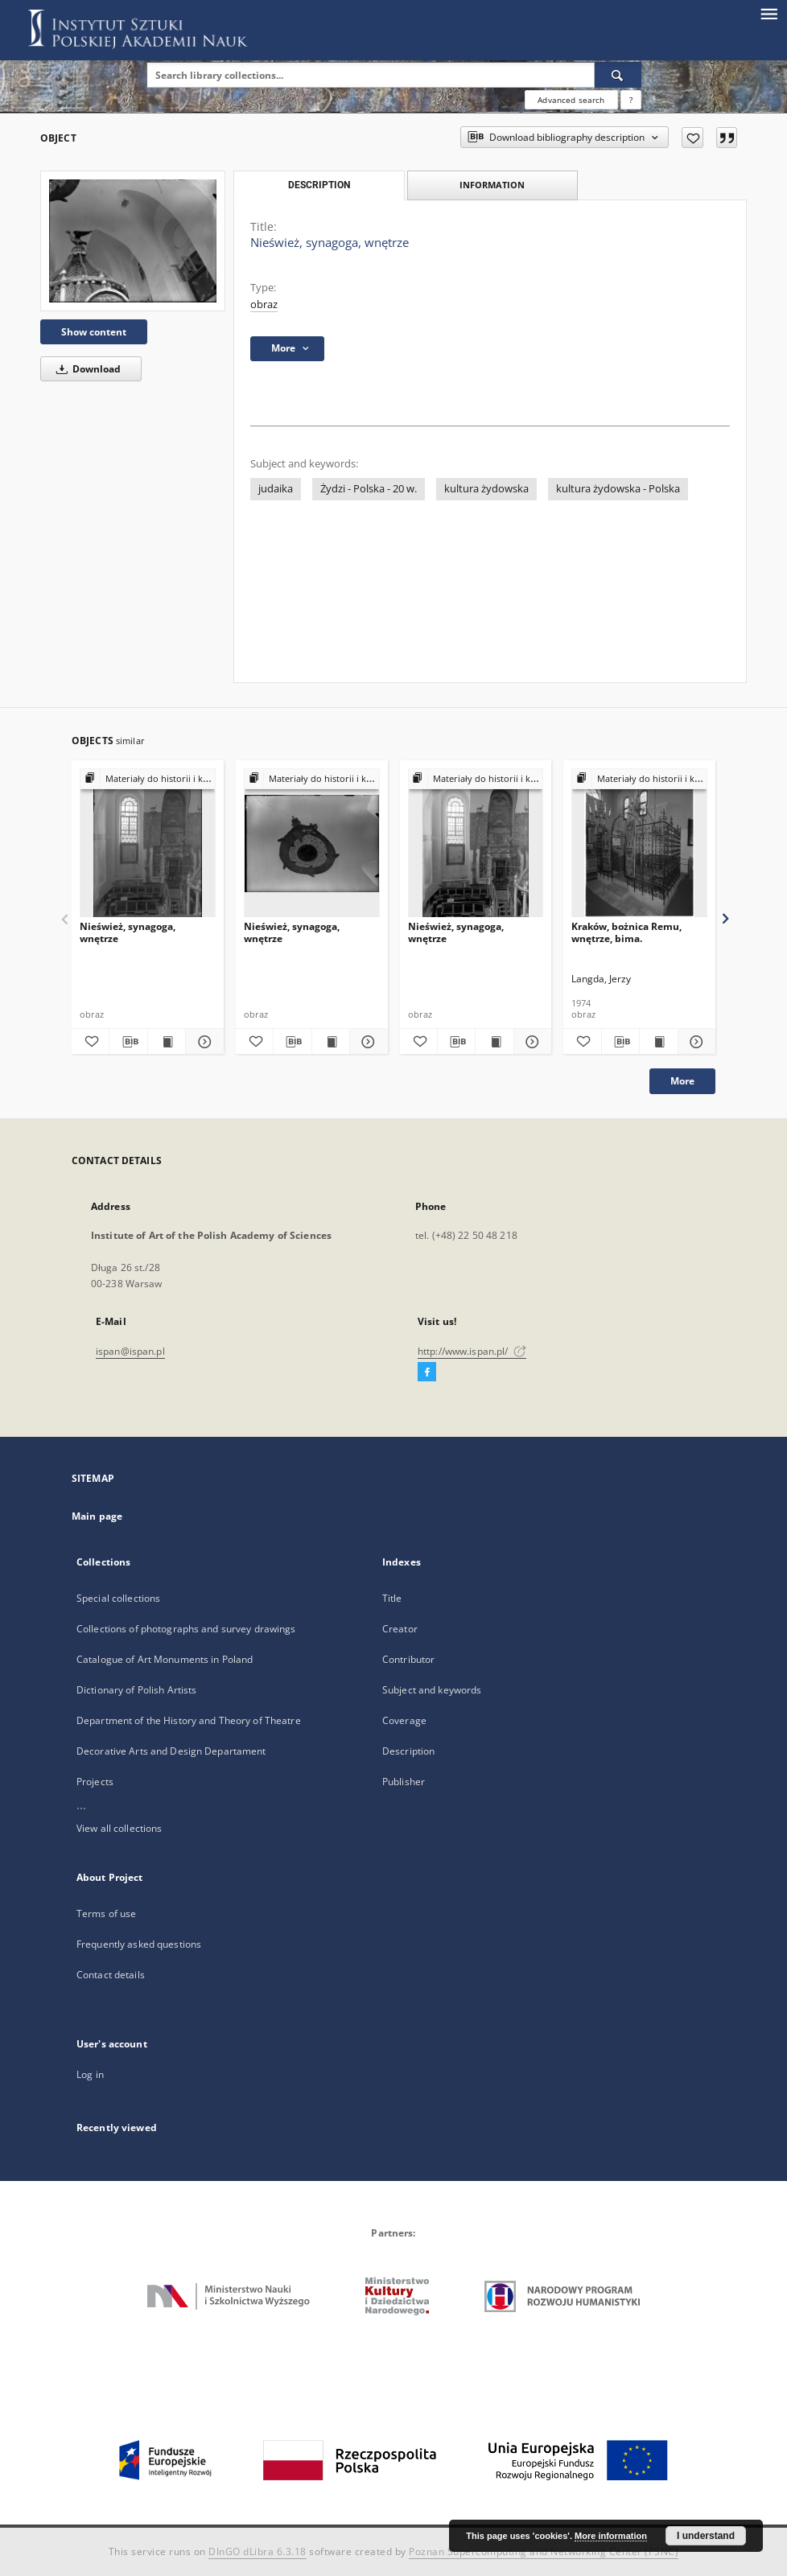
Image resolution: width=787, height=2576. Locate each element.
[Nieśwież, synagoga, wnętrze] (132, 240)
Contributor (408, 1659)
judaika (275, 489)
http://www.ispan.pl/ (472, 1351)
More (682, 1081)
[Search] (618, 75)
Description (408, 1751)
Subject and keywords (431, 1690)
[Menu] (768, 13)
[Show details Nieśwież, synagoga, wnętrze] (201, 1041)
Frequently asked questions (138, 1944)
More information (611, 2536)
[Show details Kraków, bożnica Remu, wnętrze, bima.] (694, 1041)
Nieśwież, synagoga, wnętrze (127, 932)
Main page (97, 1516)
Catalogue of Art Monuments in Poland (164, 1659)
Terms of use (106, 1913)
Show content (93, 332)
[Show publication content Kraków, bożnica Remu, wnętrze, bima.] (658, 1041)
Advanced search (571, 99)
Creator (400, 1629)
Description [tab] (319, 185)
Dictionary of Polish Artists (136, 1690)
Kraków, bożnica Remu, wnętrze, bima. (626, 932)
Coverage (404, 1720)
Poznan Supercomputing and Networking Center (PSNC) (543, 2551)
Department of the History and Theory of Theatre (188, 1720)
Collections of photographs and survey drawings (186, 1629)
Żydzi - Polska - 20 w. (368, 489)
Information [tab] (492, 185)
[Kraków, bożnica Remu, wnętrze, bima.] (639, 843)
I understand (706, 2535)
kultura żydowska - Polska (618, 489)
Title (392, 1598)
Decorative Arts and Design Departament (171, 1751)
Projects (94, 1781)
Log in (90, 2074)
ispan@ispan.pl (130, 1351)
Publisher (403, 1781)
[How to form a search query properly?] (630, 99)
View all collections (119, 1828)
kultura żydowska (486, 489)
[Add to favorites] (692, 137)
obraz (264, 304)
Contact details (110, 1974)
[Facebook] (427, 1372)
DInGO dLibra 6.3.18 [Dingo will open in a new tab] (257, 2551)
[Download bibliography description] (127, 1041)
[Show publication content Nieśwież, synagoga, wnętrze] (166, 1041)
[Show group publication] (147, 779)
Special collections (118, 1598)
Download (86, 369)
